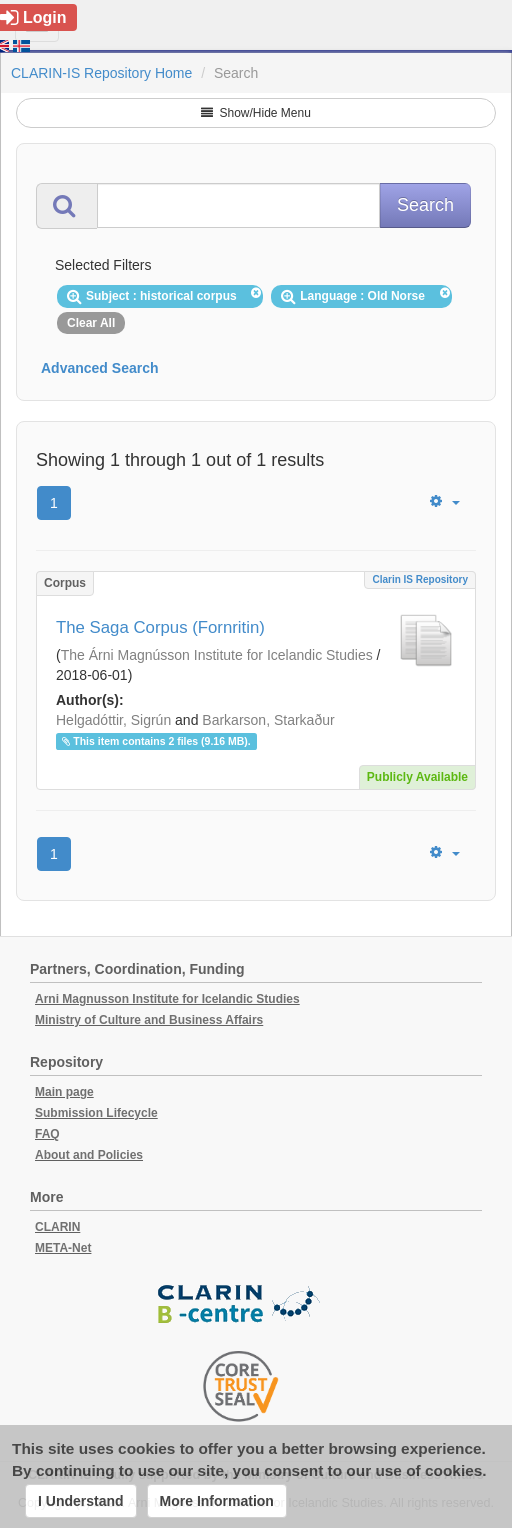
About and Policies (89, 1155)
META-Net (63, 1248)
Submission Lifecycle (96, 1113)
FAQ (47, 1134)
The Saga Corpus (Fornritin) (160, 627)
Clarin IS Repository (420, 579)
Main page (64, 1092)
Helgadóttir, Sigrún (113, 720)
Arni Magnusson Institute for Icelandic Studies (167, 999)
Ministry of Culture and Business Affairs (149, 1020)
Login (33, 17)
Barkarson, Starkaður (268, 720)
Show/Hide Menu (256, 113)
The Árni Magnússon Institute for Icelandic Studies (217, 655)
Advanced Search (100, 368)
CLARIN (57, 1227)
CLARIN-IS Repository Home (101, 73)
